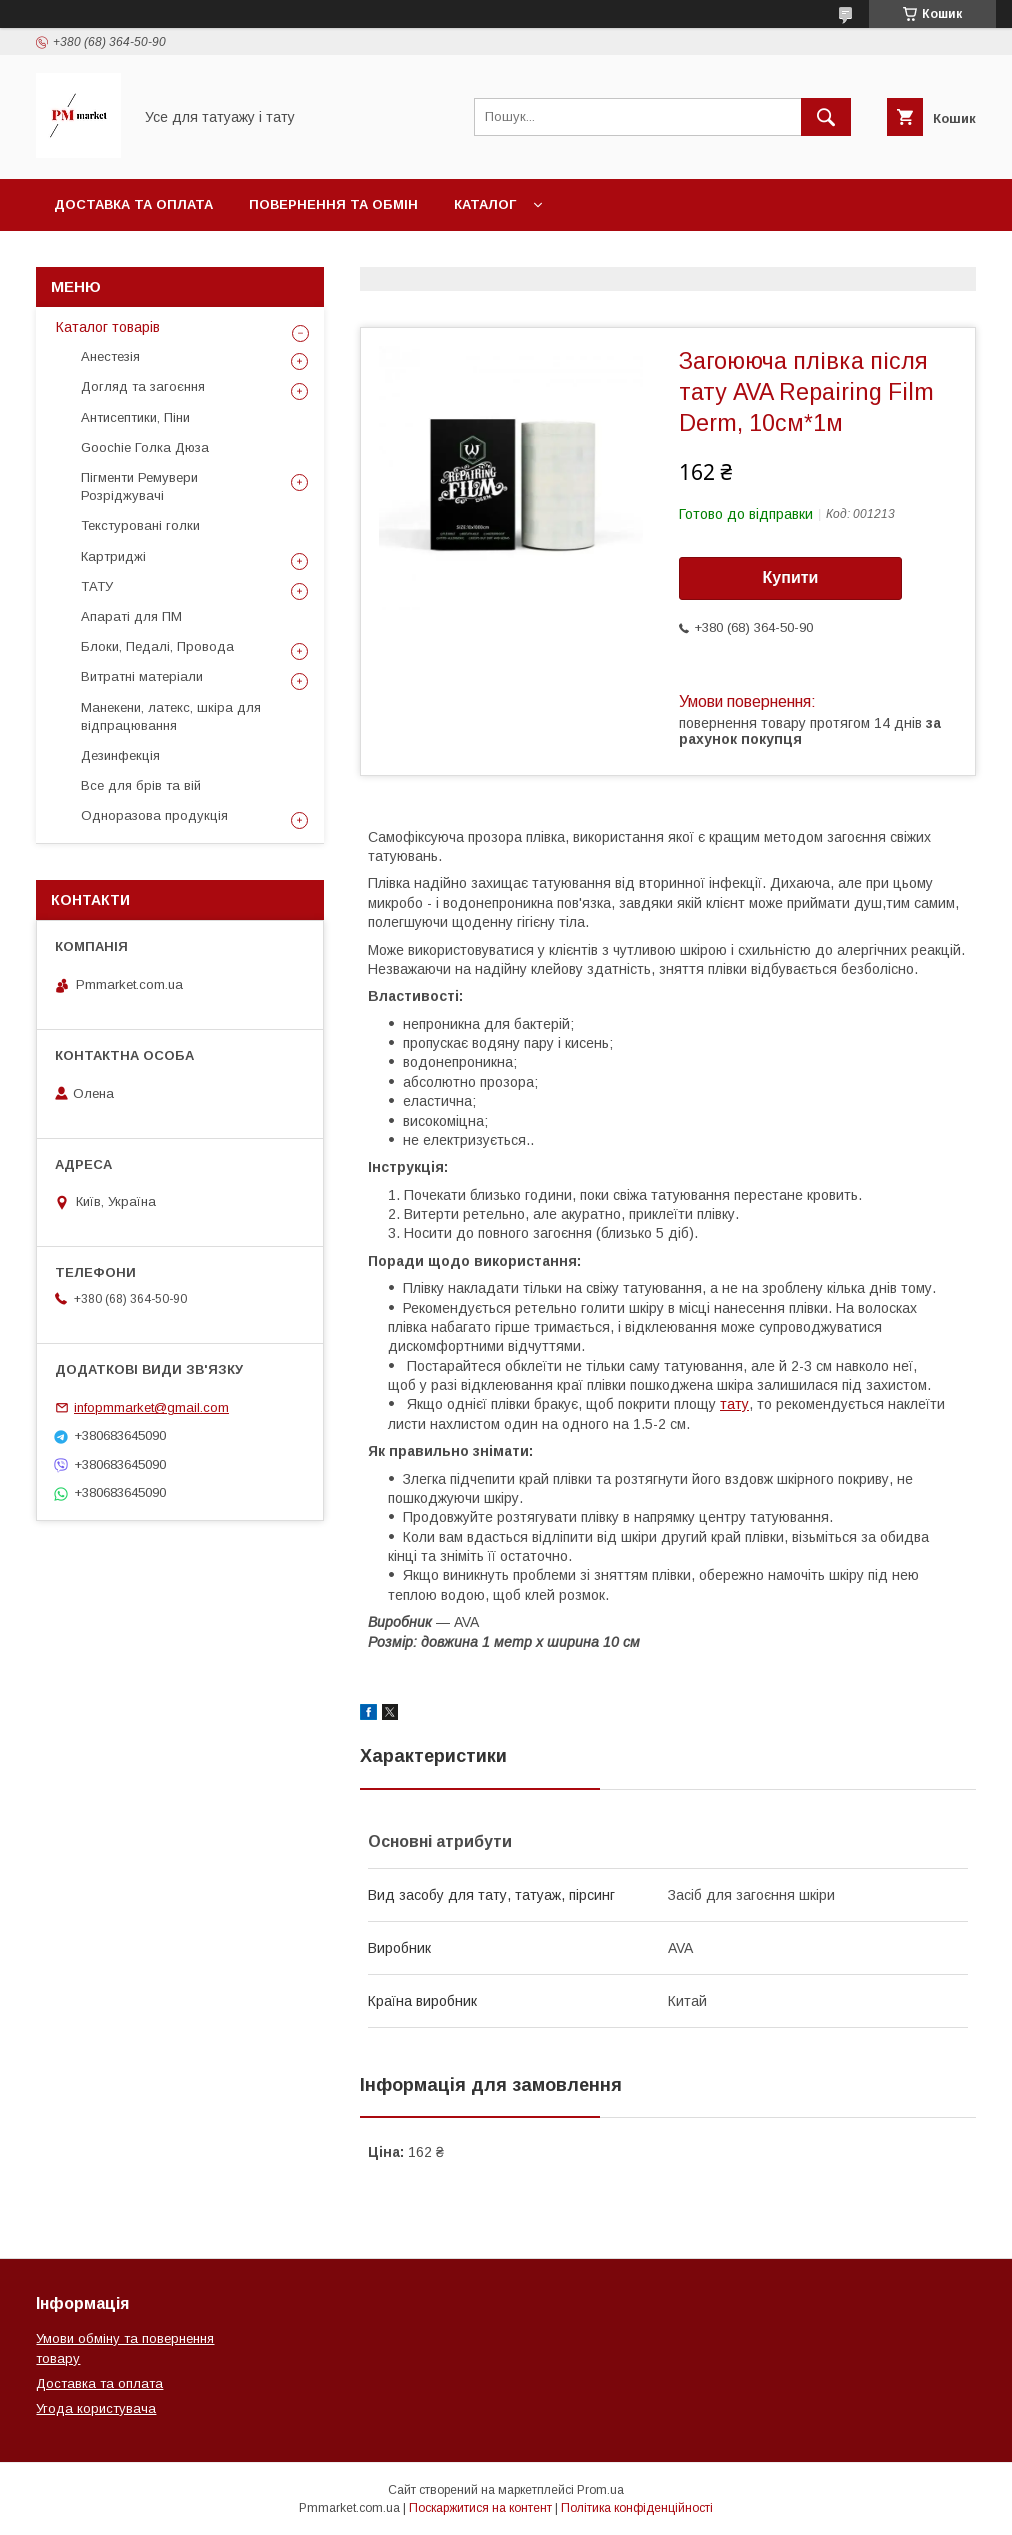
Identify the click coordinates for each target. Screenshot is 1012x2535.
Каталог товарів (108, 327)
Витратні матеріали (142, 676)
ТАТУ (97, 586)
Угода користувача (96, 2408)
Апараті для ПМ (131, 616)
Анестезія (110, 356)
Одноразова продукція (154, 815)
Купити (791, 577)
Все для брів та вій (141, 785)
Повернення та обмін (333, 204)
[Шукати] (826, 117)
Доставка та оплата (133, 204)
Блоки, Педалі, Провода (157, 646)
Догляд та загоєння (143, 386)
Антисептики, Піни (135, 417)
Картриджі (113, 556)
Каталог (485, 204)
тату (734, 1404)
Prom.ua (600, 2490)
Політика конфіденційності (637, 2508)
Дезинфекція (120, 755)
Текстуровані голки (140, 525)
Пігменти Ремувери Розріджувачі (139, 486)
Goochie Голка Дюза (145, 447)
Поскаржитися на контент (480, 2508)
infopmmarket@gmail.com (151, 1407)
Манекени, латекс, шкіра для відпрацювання (171, 716)
